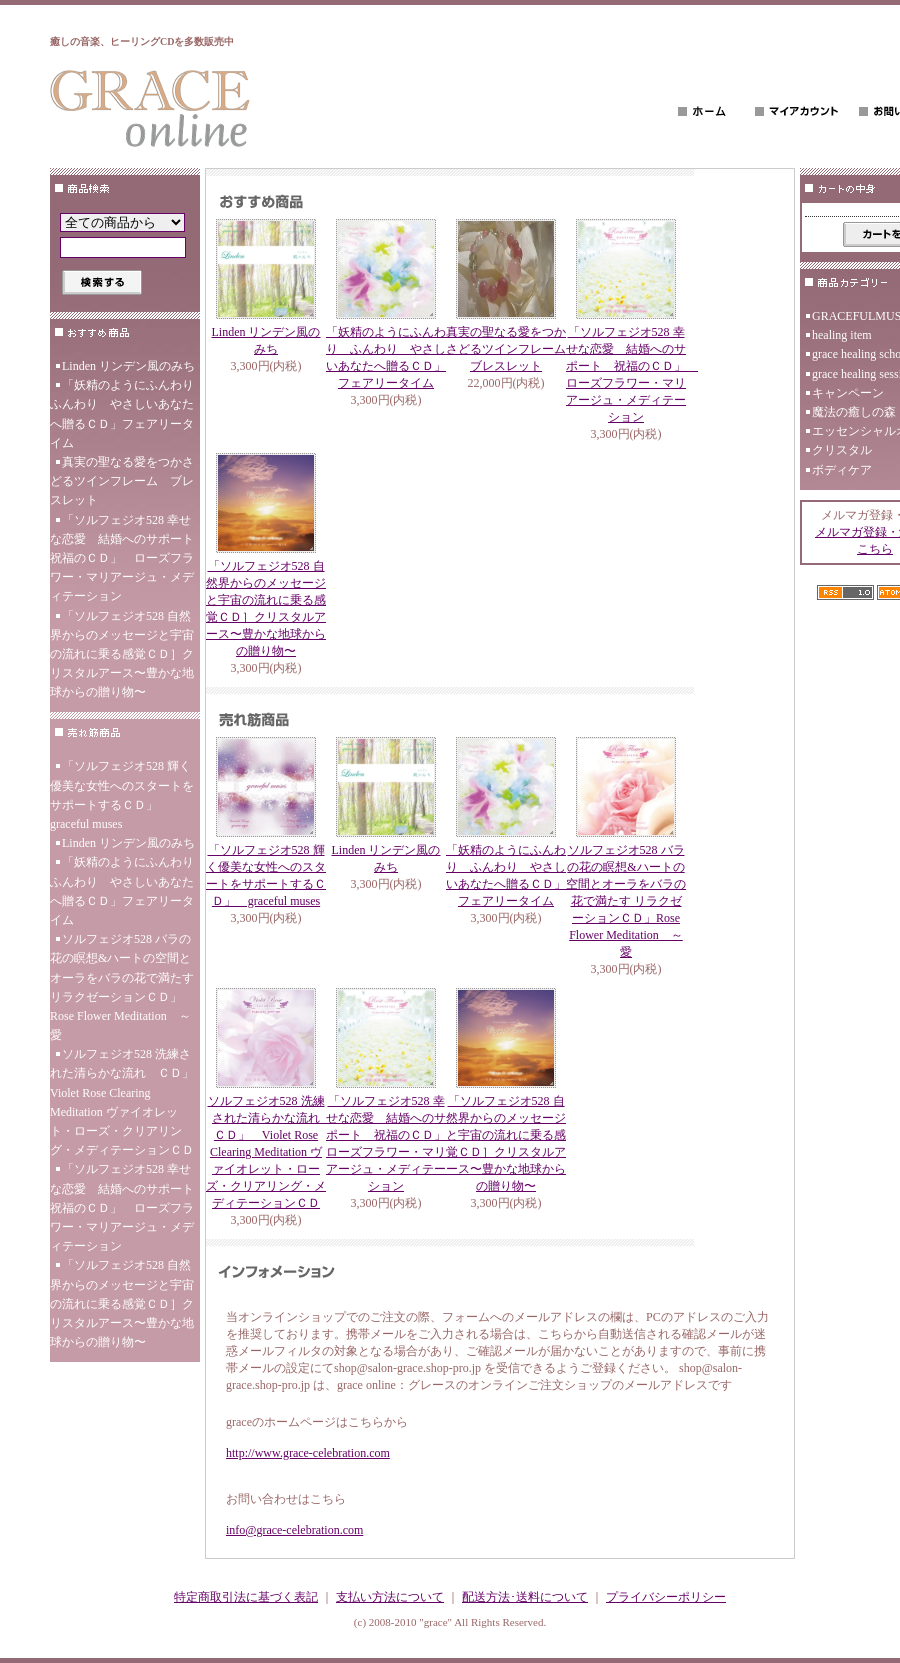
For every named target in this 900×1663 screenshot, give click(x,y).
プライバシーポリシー (666, 1597)
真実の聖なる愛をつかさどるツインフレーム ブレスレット (122, 481)
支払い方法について (390, 1597)
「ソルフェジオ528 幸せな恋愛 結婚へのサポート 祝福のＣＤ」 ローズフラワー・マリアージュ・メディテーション (125, 558)
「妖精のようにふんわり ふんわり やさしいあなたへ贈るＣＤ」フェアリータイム (125, 414)
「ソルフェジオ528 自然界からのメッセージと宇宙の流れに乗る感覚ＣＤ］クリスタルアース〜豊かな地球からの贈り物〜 (122, 654)
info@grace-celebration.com (294, 1530)
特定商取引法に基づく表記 (246, 1597)
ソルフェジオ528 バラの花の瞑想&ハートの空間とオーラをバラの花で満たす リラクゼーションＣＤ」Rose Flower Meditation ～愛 (122, 987)
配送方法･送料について (525, 1597)
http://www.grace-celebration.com (308, 1453)
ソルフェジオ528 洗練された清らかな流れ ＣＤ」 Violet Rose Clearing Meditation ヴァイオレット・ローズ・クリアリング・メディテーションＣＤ (125, 1102)
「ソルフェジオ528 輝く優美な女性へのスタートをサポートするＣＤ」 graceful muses (122, 795)
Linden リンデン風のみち (128, 366)
